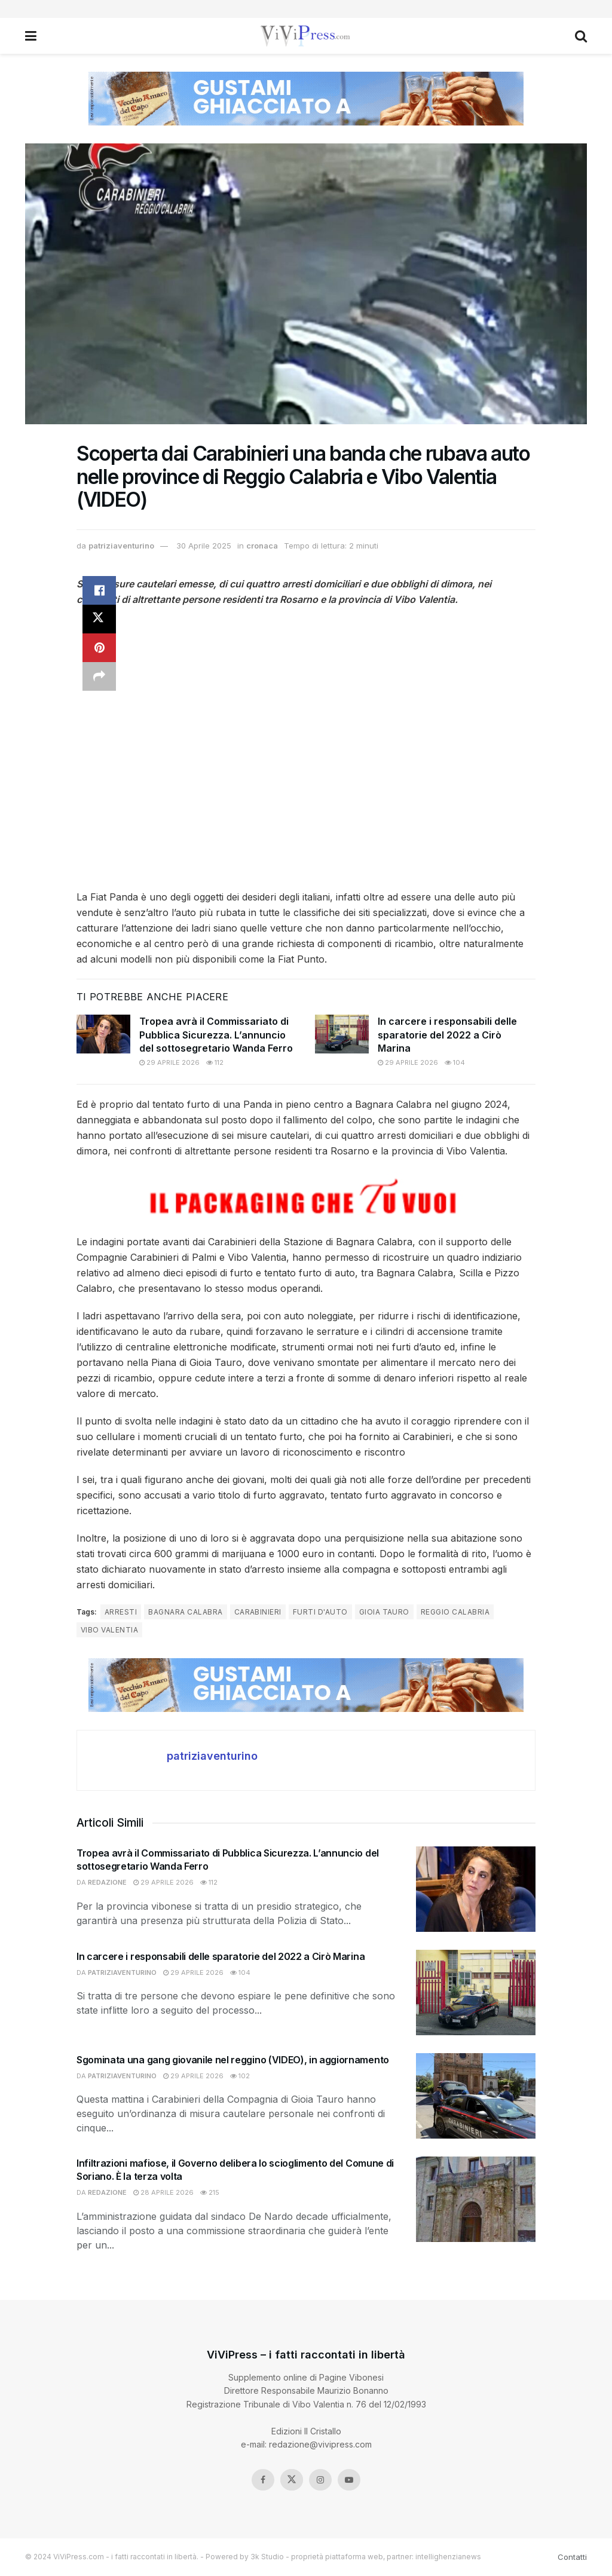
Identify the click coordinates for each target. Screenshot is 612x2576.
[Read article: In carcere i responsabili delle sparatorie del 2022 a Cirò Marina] (342, 1034)
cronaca (262, 545)
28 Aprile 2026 (163, 2192)
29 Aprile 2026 (169, 1062)
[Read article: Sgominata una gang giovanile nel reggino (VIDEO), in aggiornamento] (476, 2096)
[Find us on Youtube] (349, 2480)
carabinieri (257, 1611)
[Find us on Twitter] (291, 2480)
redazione (107, 1882)
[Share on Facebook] (99, 590)
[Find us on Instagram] (320, 2480)
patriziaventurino (121, 545)
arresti (121, 1611)
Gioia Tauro (384, 1611)
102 (240, 2076)
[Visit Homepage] (306, 36)
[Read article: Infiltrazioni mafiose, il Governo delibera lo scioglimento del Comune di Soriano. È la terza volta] (476, 2199)
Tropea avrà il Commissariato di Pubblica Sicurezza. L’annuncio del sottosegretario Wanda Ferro (216, 1034)
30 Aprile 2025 (203, 545)
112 (215, 1062)
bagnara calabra (185, 1611)
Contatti (572, 2557)
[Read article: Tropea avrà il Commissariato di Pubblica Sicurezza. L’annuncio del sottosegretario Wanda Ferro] (103, 1034)
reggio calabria (455, 1611)
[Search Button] (581, 36)
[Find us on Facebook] (263, 2480)
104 (455, 1062)
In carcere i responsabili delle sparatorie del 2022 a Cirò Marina (447, 1034)
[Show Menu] (30, 36)
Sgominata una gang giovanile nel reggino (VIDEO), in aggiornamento (232, 2060)
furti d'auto (320, 1611)
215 (209, 2192)
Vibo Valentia (109, 1629)
